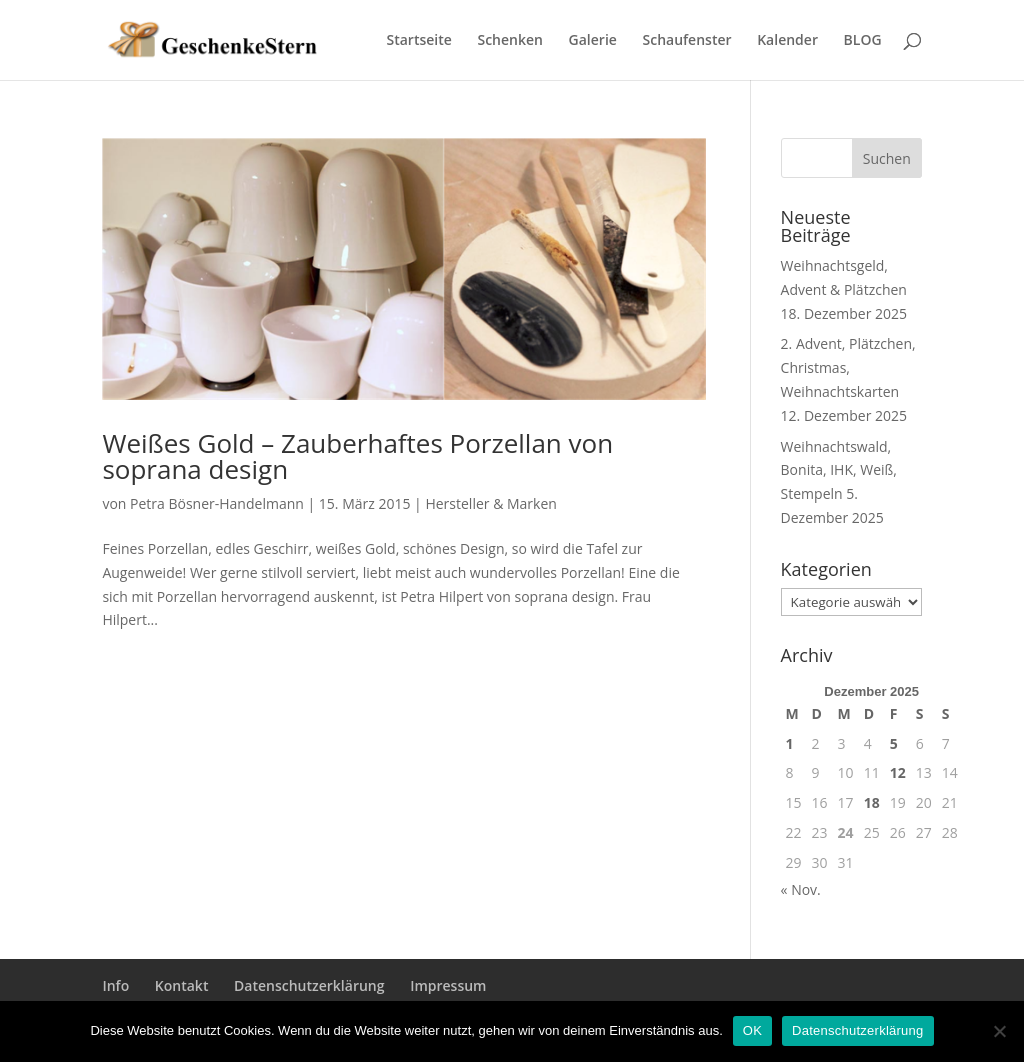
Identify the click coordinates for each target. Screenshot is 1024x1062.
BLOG (863, 41)
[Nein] (999, 1031)
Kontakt (182, 985)
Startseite (419, 41)
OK (752, 1030)
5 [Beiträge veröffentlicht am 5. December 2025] (894, 743)
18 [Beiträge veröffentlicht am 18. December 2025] (872, 802)
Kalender (787, 41)
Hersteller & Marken (490, 503)
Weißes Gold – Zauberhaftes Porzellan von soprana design (357, 456)
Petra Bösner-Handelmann (217, 503)
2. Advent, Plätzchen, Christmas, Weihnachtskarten (848, 367)
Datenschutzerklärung (309, 985)
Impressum (448, 985)
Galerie (593, 41)
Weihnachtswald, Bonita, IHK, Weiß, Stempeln (839, 470)
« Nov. (801, 889)
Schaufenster (687, 41)
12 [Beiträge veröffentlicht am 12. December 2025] (898, 772)
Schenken (509, 41)
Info (115, 985)
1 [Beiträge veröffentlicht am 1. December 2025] (790, 743)
